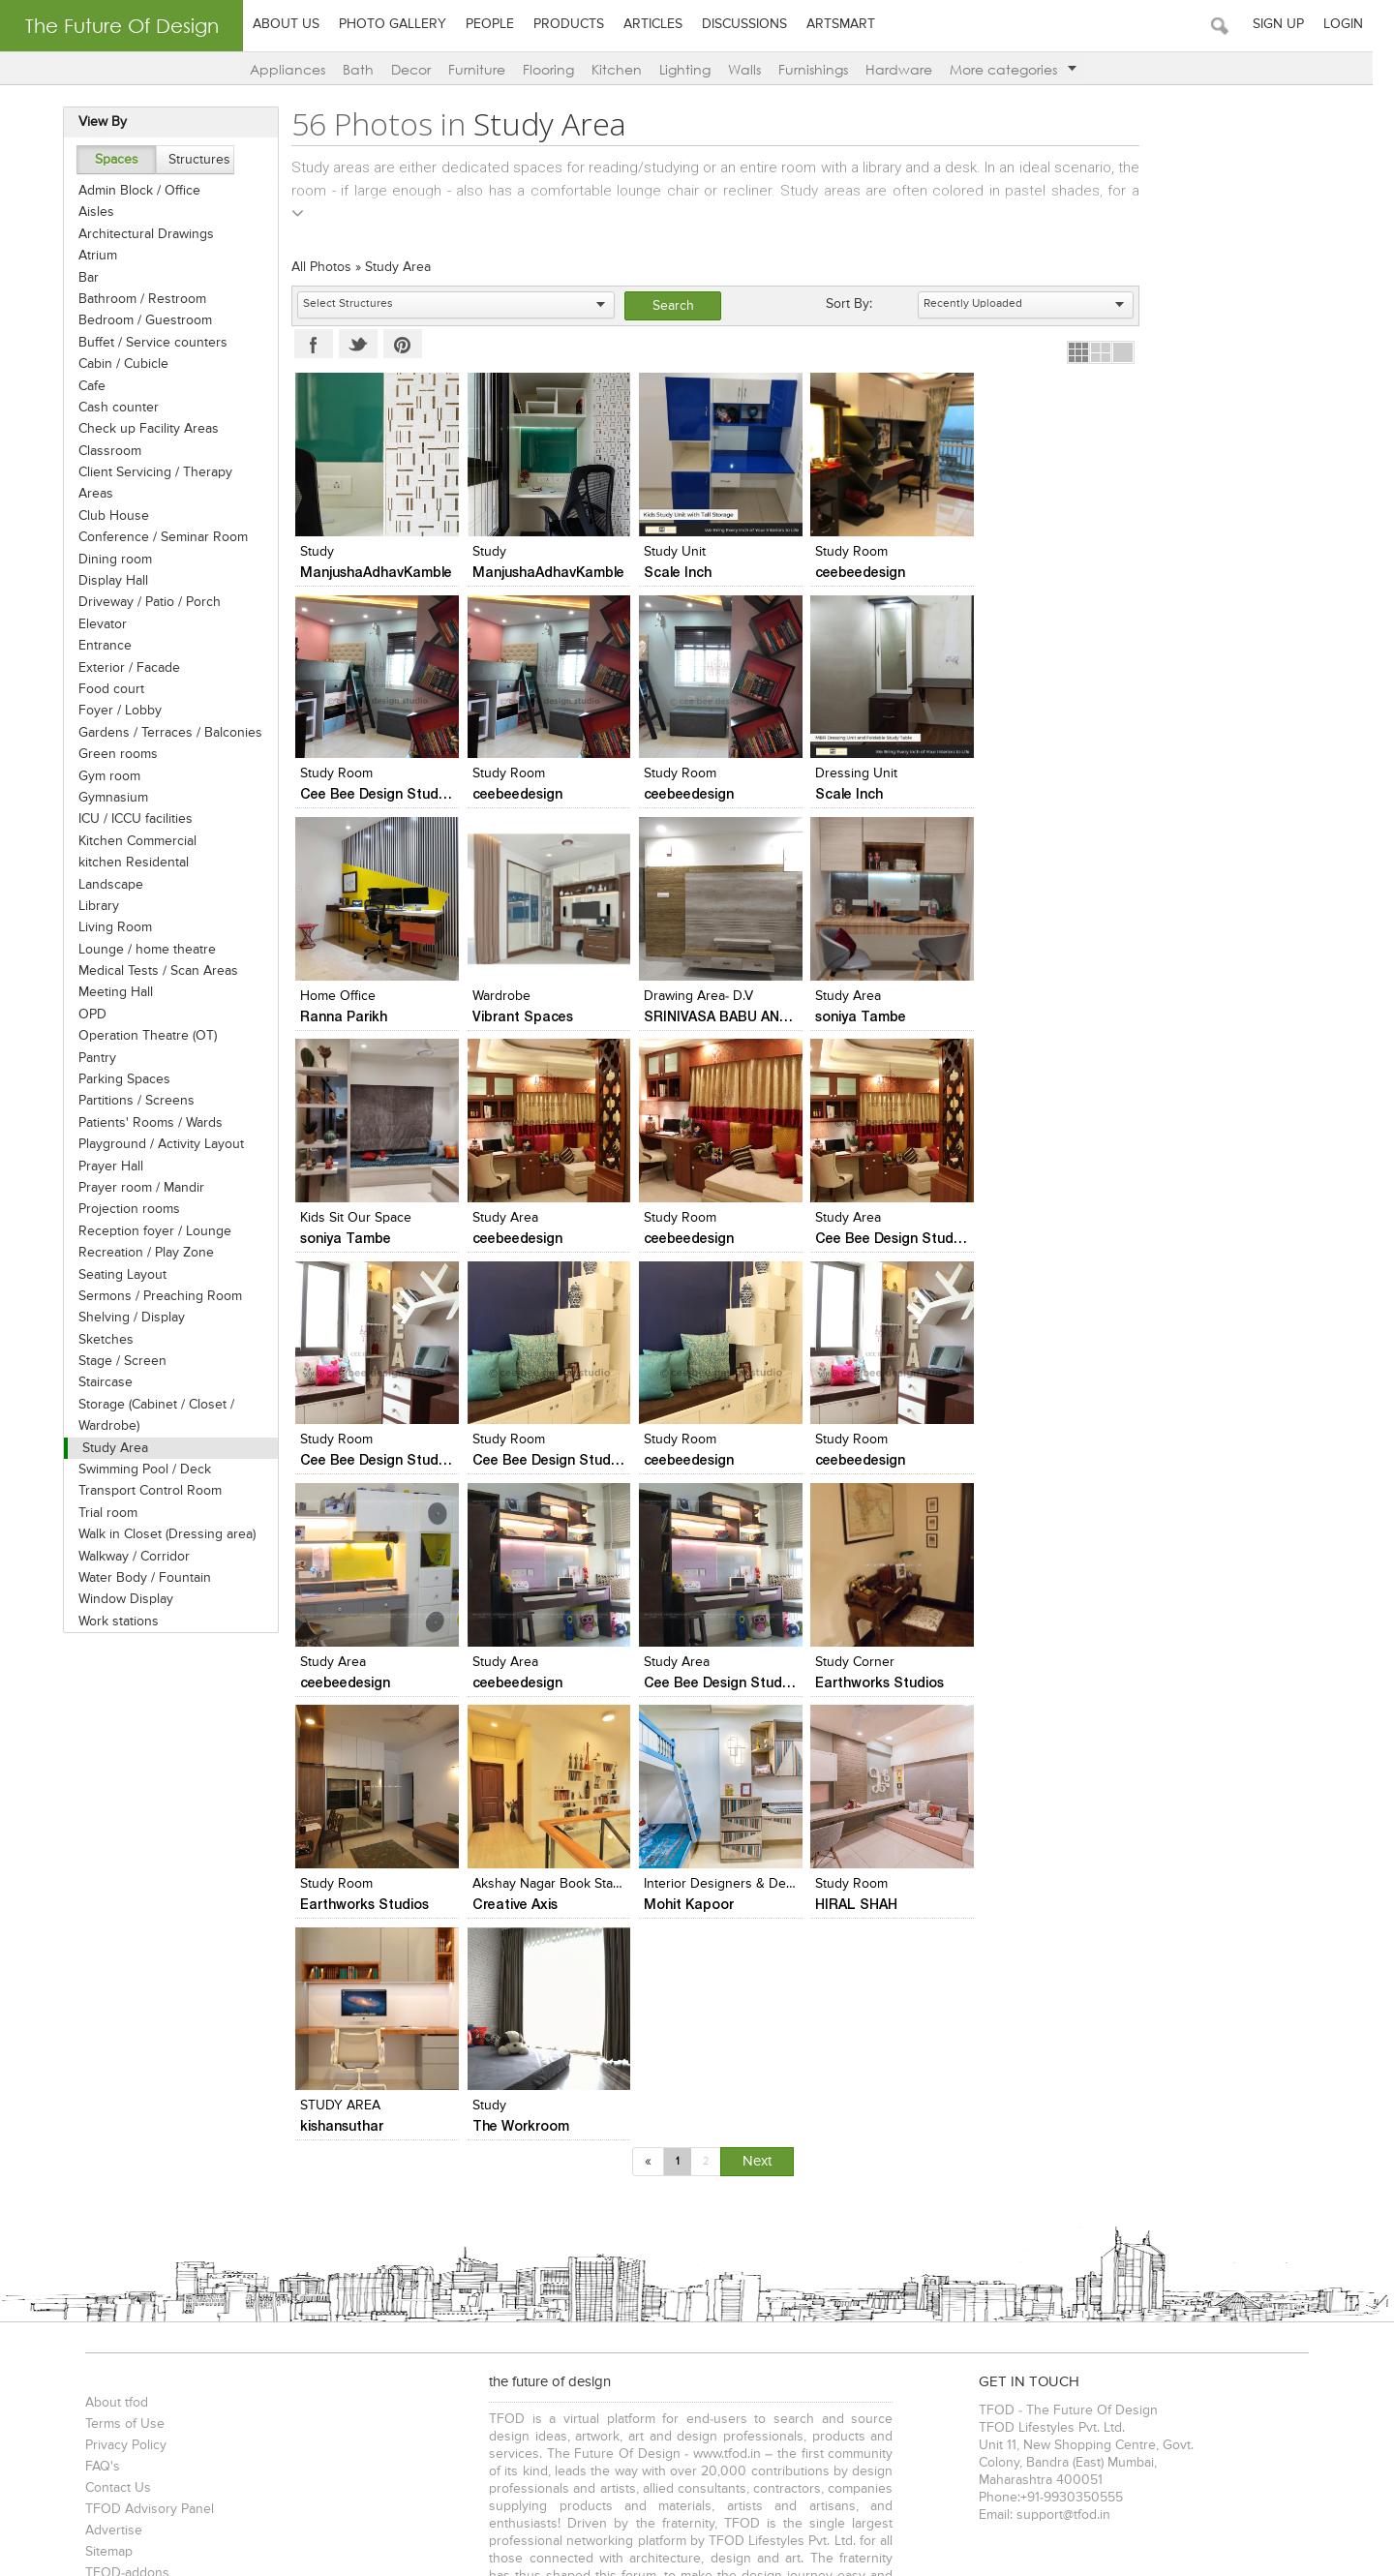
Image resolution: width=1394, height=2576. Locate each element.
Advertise (107, 2088)
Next (758, 1719)
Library (91, 906)
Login (1364, 24)
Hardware (909, 69)
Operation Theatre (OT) (140, 1036)
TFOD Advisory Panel (142, 2067)
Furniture (487, 69)
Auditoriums (967, 2369)
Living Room (107, 927)
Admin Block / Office (132, 190)
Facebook (308, 343)
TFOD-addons (120, 2130)
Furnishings (824, 69)
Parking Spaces (117, 1079)
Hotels (546, 2369)
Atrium (90, 255)
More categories (1023, 69)
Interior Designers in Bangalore (208, 2285)
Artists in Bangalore (1022, 2285)
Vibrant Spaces (1034, 794)
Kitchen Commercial (130, 841)
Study (1000, 1664)
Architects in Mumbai (139, 2265)
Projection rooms (121, 1209)
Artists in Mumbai (718, 2285)
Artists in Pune (914, 2285)
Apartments (189, 2369)
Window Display (118, 1599)
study (312, 552)
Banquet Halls (655, 2369)
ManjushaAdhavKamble (371, 571)
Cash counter (111, 407)
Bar (81, 278)
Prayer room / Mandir (134, 1188)
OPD (85, 1014)
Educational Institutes (1154, 2369)
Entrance (97, 645)
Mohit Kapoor (513, 1684)
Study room (1020, 997)
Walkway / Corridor (126, 1556)
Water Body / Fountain (137, 1578)
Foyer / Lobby (112, 710)
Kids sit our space (694, 997)
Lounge (496, 2369)
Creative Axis (337, 1684)
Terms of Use (118, 1981)
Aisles (88, 212)
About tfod (109, 1960)
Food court (103, 689)
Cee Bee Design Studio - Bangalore (1099, 571)
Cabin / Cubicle (116, 364)
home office (849, 774)
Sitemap (102, 2109)
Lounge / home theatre (139, 949)
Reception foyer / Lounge (147, 1231)
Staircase (98, 1382)
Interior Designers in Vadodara (570, 2285)
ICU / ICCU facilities (128, 819)
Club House (106, 516)
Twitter (353, 343)
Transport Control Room (142, 1491)
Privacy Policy (119, 2003)
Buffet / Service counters (145, 342)
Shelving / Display (124, 1317)
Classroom (102, 451)
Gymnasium (105, 797)
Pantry (89, 1058)
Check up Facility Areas (141, 429)
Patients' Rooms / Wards (143, 1123)
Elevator (95, 624)
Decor (421, 69)
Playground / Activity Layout (153, 1144)
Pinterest (398, 343)
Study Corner (851, 1441)
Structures (192, 160)
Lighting (695, 69)
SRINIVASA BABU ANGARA (382, 1017)
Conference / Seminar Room (155, 537)
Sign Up (1299, 24)
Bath (368, 69)
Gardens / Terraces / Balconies (163, 733)
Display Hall (105, 581)
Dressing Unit (680, 774)
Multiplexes (887, 2369)
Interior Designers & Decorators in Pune (588, 1664)
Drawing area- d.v (350, 997)
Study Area (107, 1448)
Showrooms (349, 2369)
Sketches (98, 1340)
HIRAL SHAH (680, 1684)
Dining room (107, 559)
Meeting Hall (108, 992)
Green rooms (110, 754)
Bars (790, 2369)
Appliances (298, 69)
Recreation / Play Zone (138, 1252)
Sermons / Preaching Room (152, 1296)
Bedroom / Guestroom (137, 320)
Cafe (84, 386)
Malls (409, 2369)
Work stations (111, 1621)
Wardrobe (1013, 774)
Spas (590, 2369)
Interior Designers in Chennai (390, 2285)
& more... (1245, 2369)
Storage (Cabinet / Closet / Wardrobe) (149, 1415)
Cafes (448, 2369)
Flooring (559, 69)
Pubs (828, 2369)
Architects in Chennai (650, 2265)
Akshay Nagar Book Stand (373, 1664)
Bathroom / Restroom (134, 299)
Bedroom (228, 2433)
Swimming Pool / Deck (137, 1469)
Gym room (102, 776)
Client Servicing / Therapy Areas (148, 483)
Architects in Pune (380, 2265)
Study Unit (670, 552)
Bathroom (162, 2433)
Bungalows (111, 2369)
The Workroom (1032, 1684)
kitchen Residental (126, 862)
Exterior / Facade (121, 668)
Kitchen (627, 69)
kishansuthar (852, 1684)
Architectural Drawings (138, 234)
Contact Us (111, 2045)
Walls (755, 69)
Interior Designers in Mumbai (945, 2265)
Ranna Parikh (854, 794)
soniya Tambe (513, 1017)
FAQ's (95, 2024)
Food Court (735, 2369)
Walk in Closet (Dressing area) (159, 1534)
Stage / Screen (115, 1361)
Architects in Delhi (265, 2265)
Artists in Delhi (821, 2285)
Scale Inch (673, 571)
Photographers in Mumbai (153, 2305)
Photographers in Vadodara (317, 2305)
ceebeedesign (856, 571)
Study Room (847, 552)
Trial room (100, 1513)
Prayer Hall (103, 1166)
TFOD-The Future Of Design (164, 2466)
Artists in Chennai (1139, 2285)
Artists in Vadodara (1253, 2285)
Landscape (103, 885)
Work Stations (729, 2433)
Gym (856, 2433)
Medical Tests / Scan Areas (150, 971)
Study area (500, 997)
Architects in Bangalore (510, 2265)
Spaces (108, 160)
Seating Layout (115, 1275)
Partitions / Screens (129, 1100)
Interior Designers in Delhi (1113, 2265)
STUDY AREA (851, 1664)
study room (675, 1664)
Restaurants (270, 2369)
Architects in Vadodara (786, 2265)
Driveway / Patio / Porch (142, 602)
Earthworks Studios (875, 1461)
